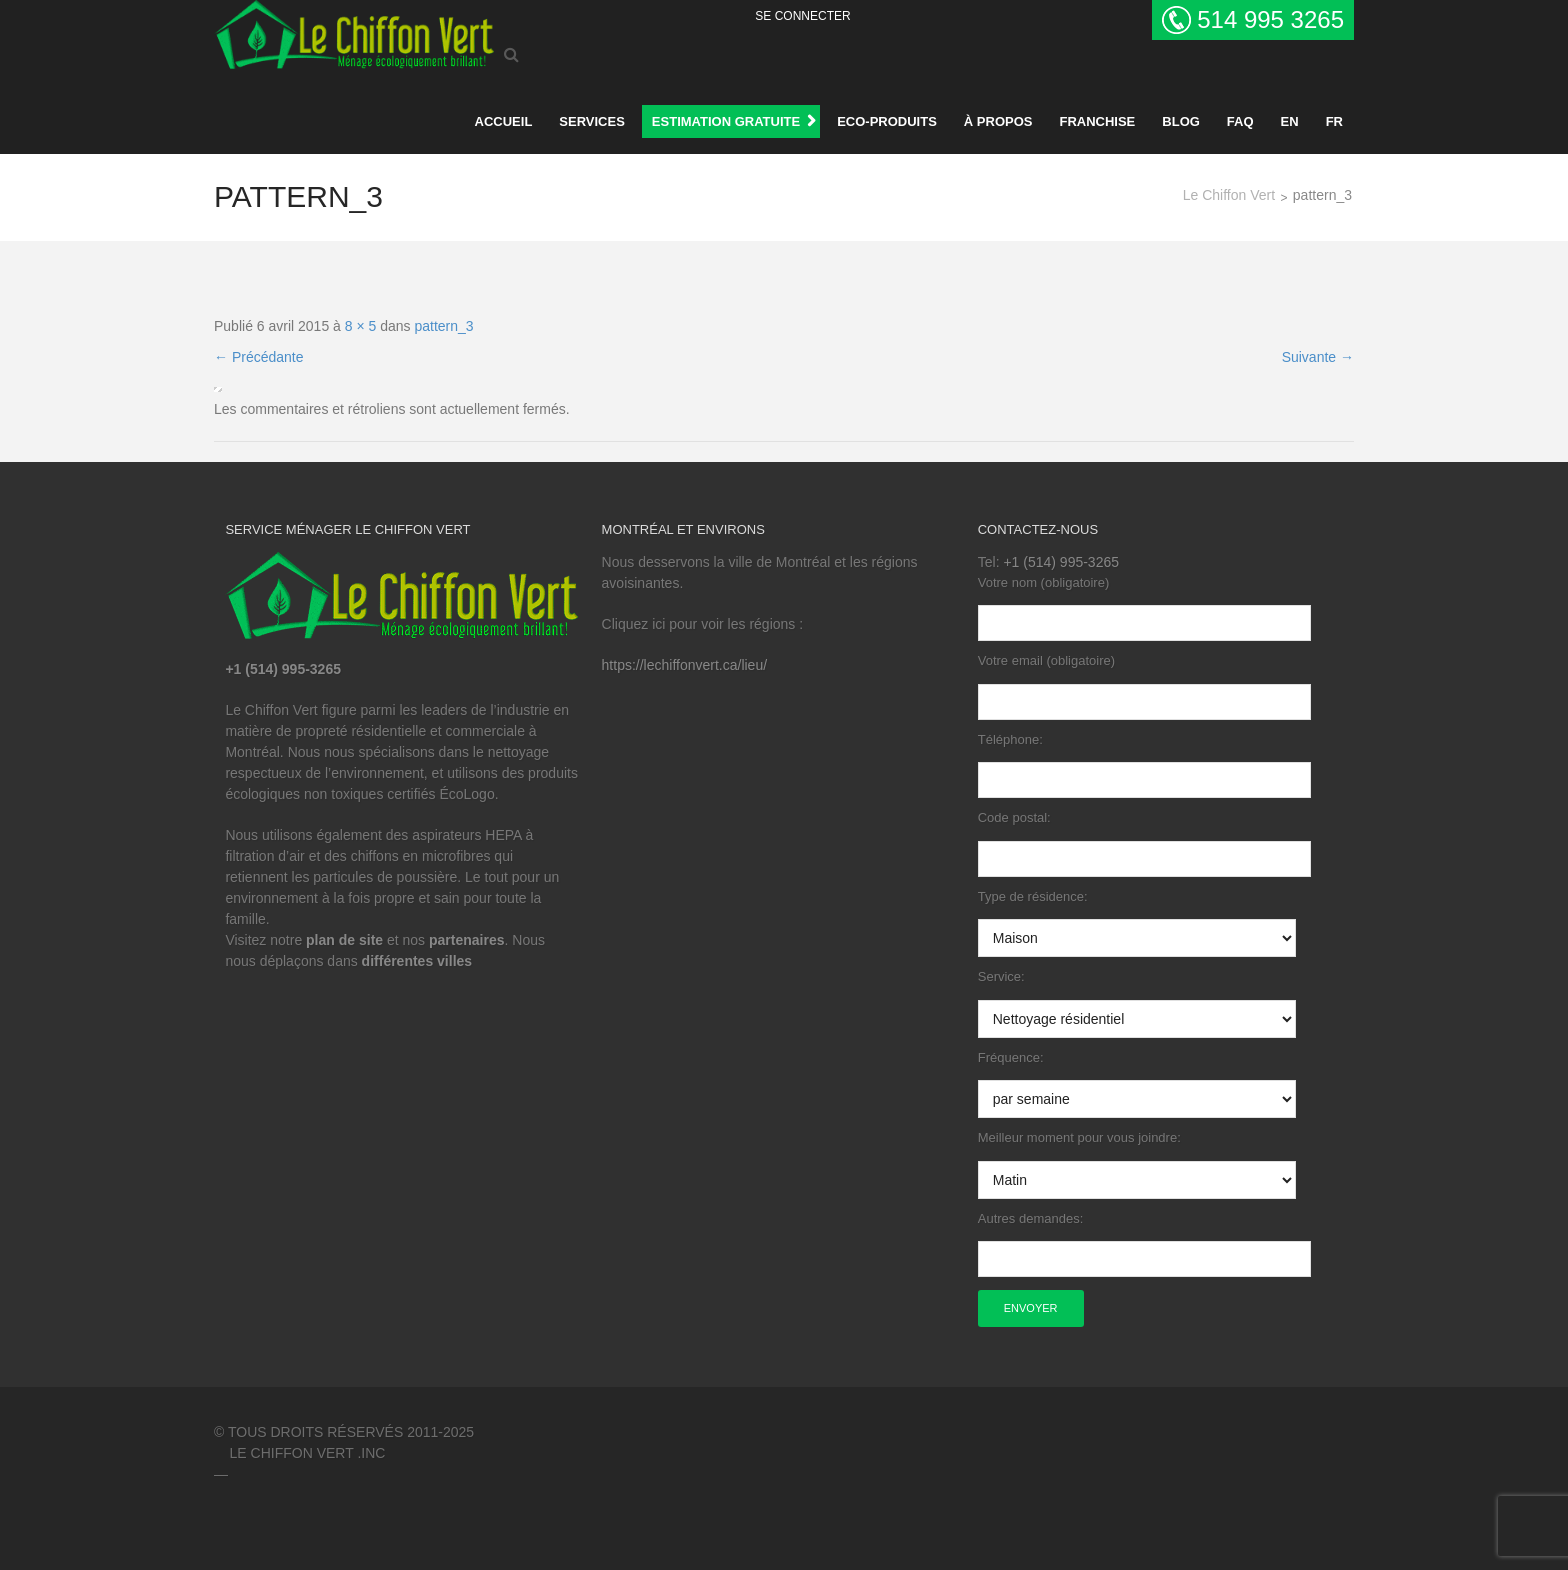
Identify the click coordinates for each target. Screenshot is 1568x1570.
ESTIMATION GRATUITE (726, 121)
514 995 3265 (1270, 19)
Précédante (259, 357)
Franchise (1097, 121)
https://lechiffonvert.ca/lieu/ (685, 665)
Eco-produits (887, 121)
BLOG (1181, 121)
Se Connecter (802, 16)
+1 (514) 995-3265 (1061, 562)
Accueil (504, 121)
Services (592, 121)
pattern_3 (443, 326)
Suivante (1318, 357)
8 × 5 (361, 326)
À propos (998, 121)
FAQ (1240, 121)
